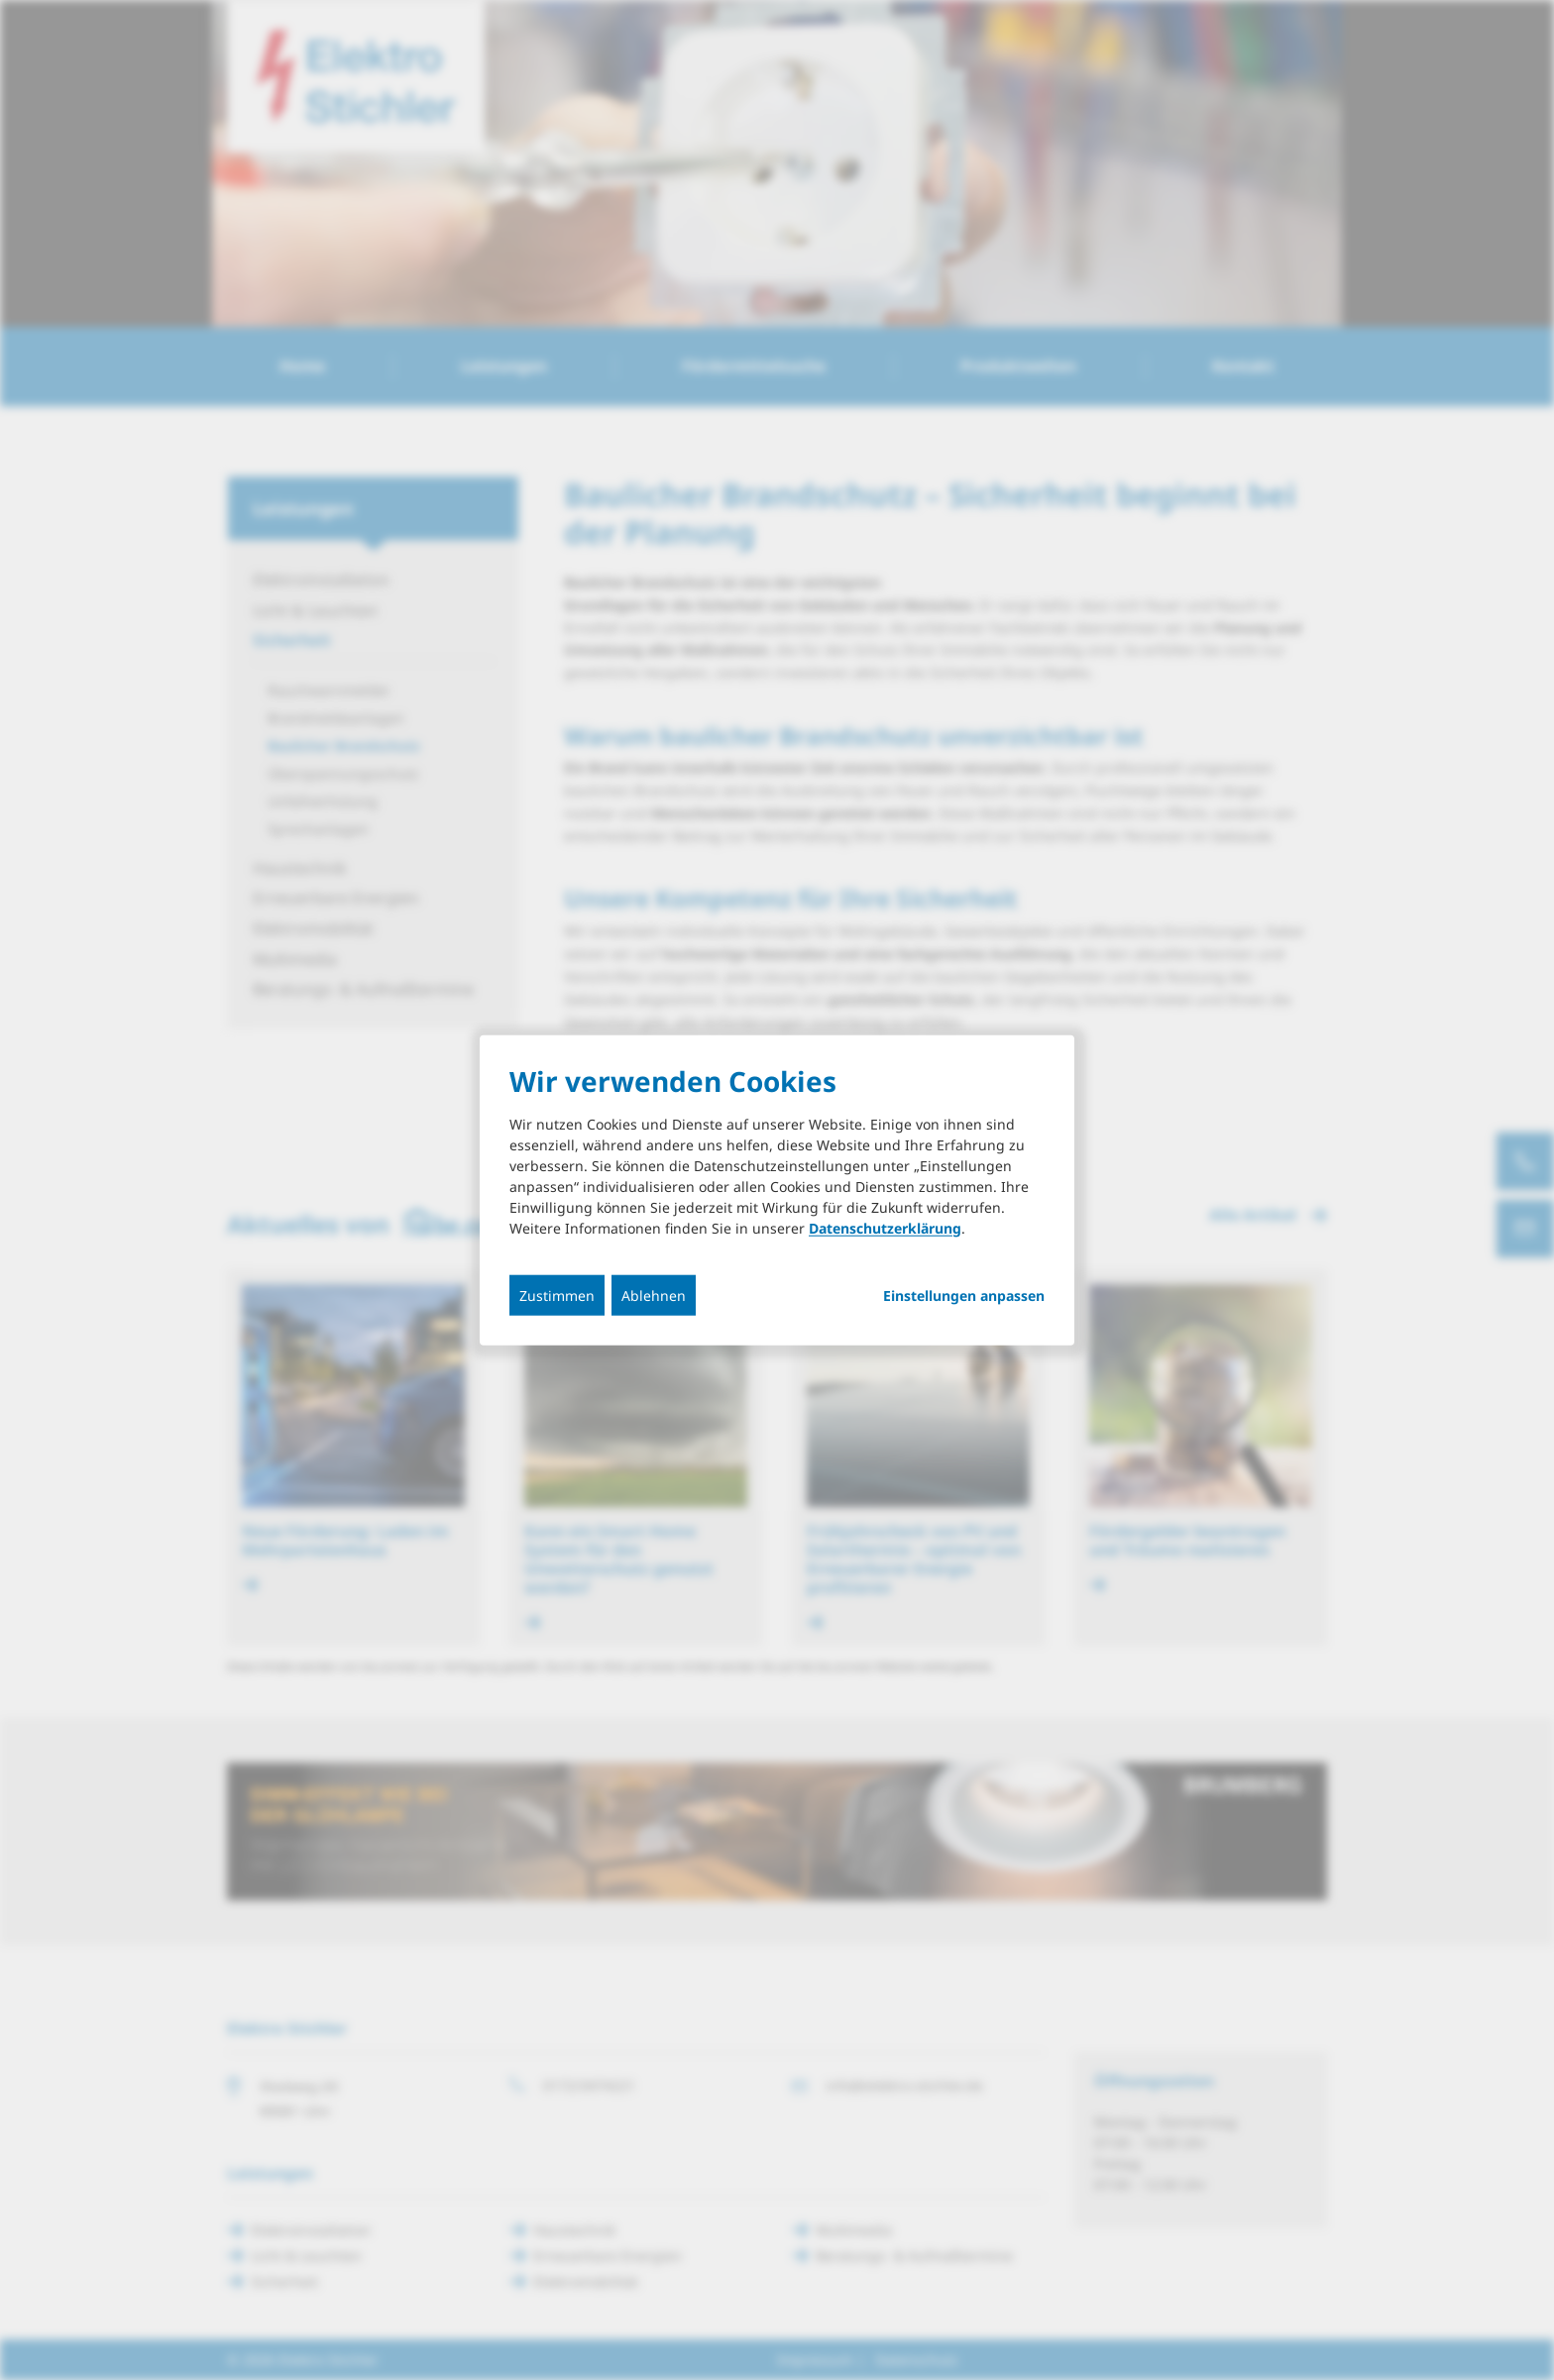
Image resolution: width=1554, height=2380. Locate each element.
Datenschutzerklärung (885, 1227)
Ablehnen (653, 1294)
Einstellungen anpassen (964, 1295)
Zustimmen (557, 1294)
